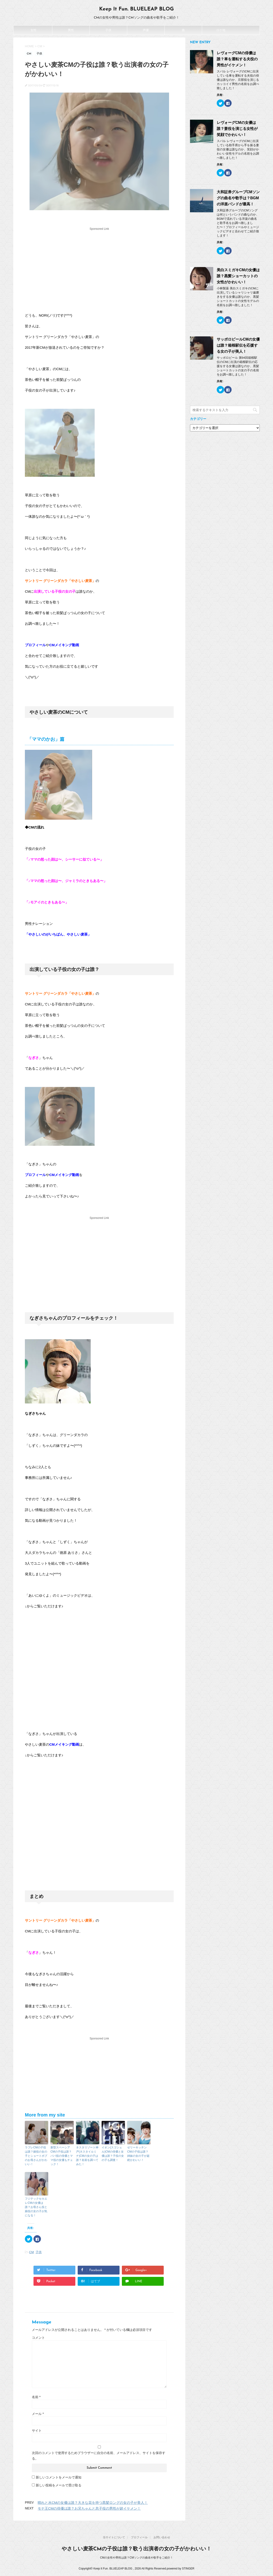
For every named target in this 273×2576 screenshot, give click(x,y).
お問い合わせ (161, 2537)
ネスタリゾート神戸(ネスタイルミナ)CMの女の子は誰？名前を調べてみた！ (87, 2156)
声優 (146, 30)
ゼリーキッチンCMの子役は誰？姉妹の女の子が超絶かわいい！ (138, 2154)
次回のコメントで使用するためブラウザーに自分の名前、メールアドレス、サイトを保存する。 (98, 2455)
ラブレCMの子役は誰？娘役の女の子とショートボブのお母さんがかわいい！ (36, 2156)
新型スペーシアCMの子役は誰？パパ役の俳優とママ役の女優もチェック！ (61, 2156)
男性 (71, 30)
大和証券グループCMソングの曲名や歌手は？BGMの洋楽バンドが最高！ (238, 198)
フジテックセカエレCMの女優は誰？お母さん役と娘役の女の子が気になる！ (36, 2207)
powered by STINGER (180, 2568)
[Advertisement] (99, 264)
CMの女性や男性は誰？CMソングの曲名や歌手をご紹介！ (136, 2557)
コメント (38, 2337)
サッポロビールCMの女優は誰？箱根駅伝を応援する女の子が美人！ (238, 345)
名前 (36, 2397)
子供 (108, 30)
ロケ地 (220, 30)
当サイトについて (114, 2537)
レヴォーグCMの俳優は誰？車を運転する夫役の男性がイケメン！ (237, 59)
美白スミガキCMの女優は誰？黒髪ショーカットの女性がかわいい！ (238, 276)
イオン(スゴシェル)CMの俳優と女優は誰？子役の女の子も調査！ (113, 2154)
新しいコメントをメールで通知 (58, 2477)
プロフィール (139, 2537)
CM (31, 2252)
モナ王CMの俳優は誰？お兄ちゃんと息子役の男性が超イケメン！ (89, 2508)
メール (38, 2414)
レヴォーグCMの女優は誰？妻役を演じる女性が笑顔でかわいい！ (237, 129)
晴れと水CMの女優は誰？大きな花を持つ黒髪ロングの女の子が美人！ (93, 2503)
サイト (37, 2430)
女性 (33, 30)
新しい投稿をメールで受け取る (58, 2485)
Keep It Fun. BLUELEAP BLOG (136, 9)
